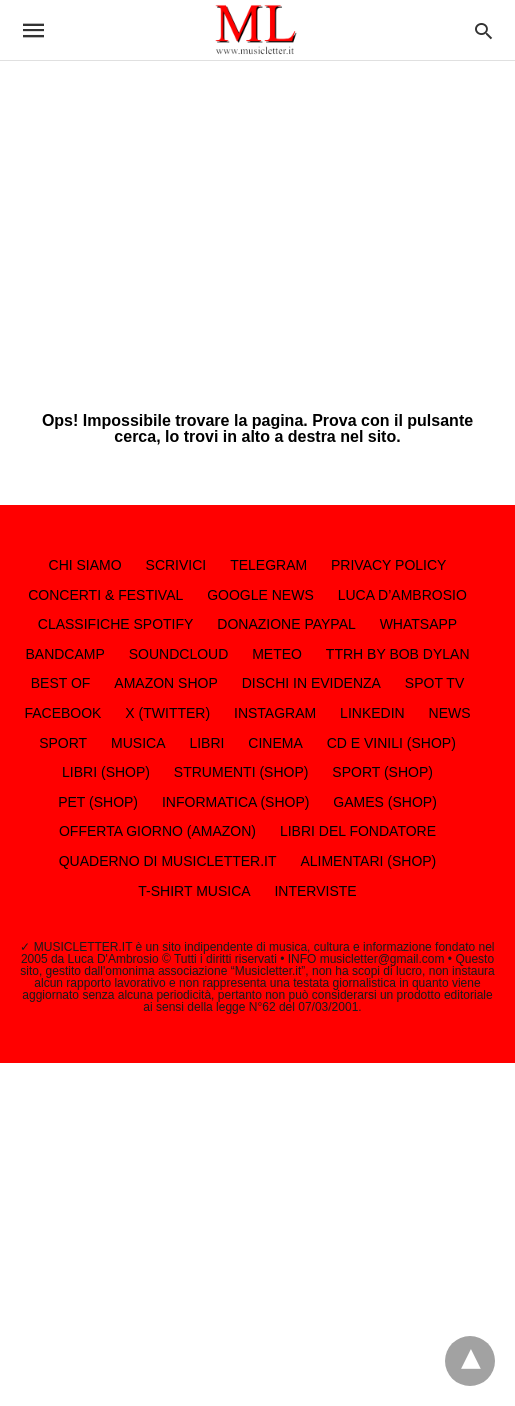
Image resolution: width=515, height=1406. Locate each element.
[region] (257, 220)
